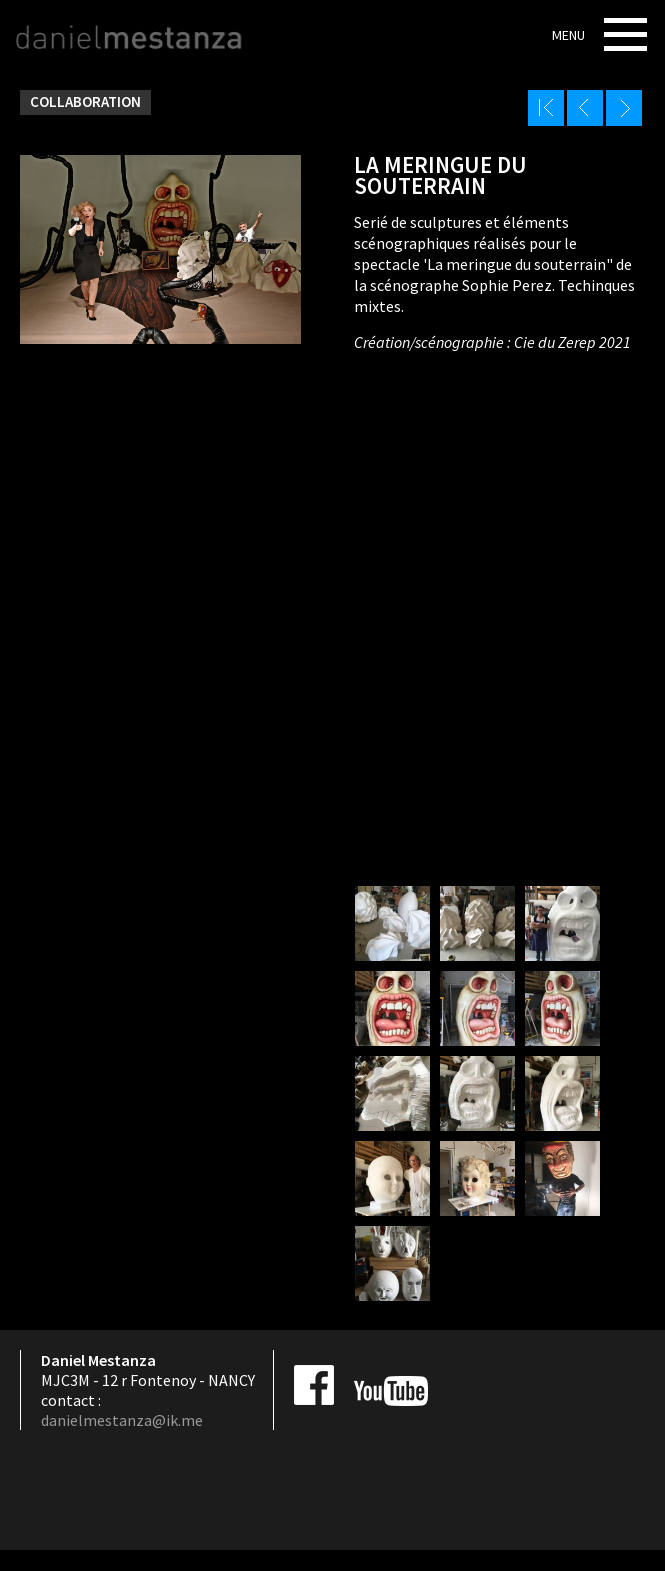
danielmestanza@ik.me (122, 1420)
